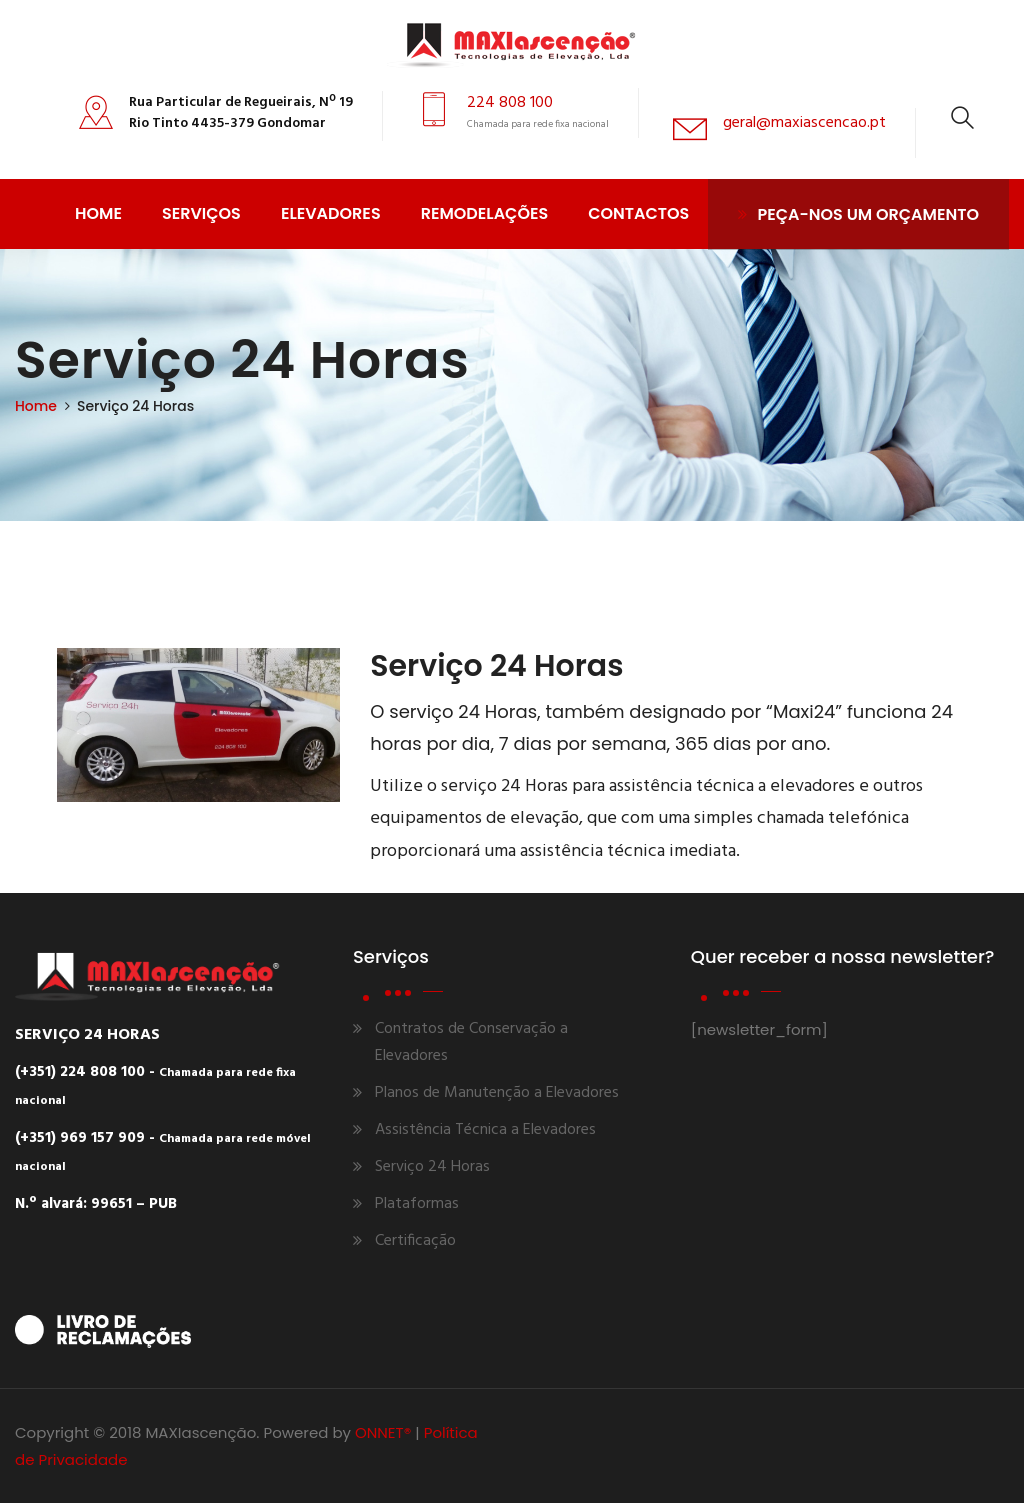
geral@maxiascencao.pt (804, 123)
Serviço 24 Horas (432, 1167)
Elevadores (331, 213)
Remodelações (485, 213)
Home (98, 213)
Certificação (415, 1241)
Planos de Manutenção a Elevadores (497, 1093)
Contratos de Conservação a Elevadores (471, 1042)
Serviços (201, 213)
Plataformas (417, 1204)
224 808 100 (510, 103)
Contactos (638, 213)
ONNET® (383, 1432)
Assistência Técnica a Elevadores (485, 1130)
